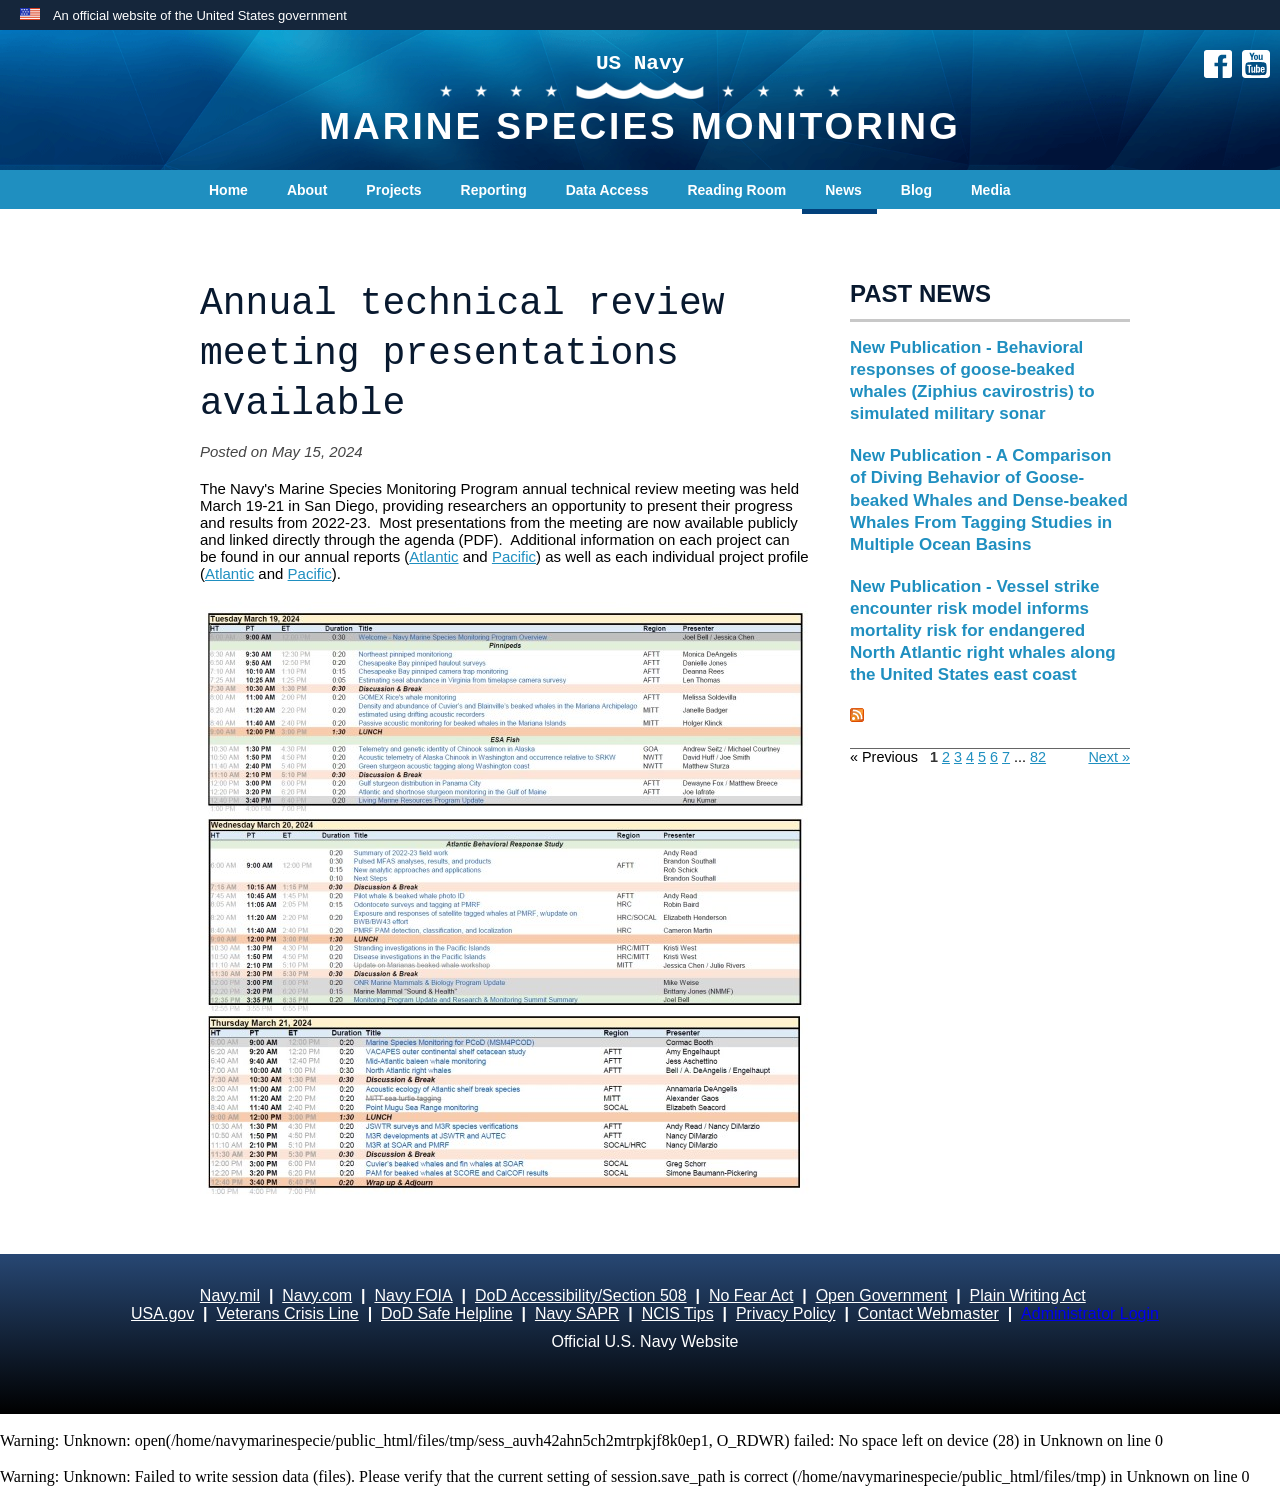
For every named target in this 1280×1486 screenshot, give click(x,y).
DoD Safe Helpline (447, 1313)
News (843, 190)
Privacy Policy (786, 1313)
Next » (1109, 757)
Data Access (607, 190)
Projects (393, 190)
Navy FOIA (413, 1295)
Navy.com (317, 1295)
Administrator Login (1090, 1313)
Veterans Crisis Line (287, 1313)
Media (991, 190)
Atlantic (433, 556)
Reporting (494, 190)
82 (1038, 757)
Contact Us (246, 230)
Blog (916, 190)
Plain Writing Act (1028, 1295)
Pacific (514, 556)
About (307, 190)
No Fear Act (751, 1295)
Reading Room (736, 190)
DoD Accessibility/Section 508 (581, 1295)
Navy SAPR (577, 1313)
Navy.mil (230, 1295)
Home (228, 190)
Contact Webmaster (928, 1313)
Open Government (882, 1295)
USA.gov (162, 1313)
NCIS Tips (678, 1313)
